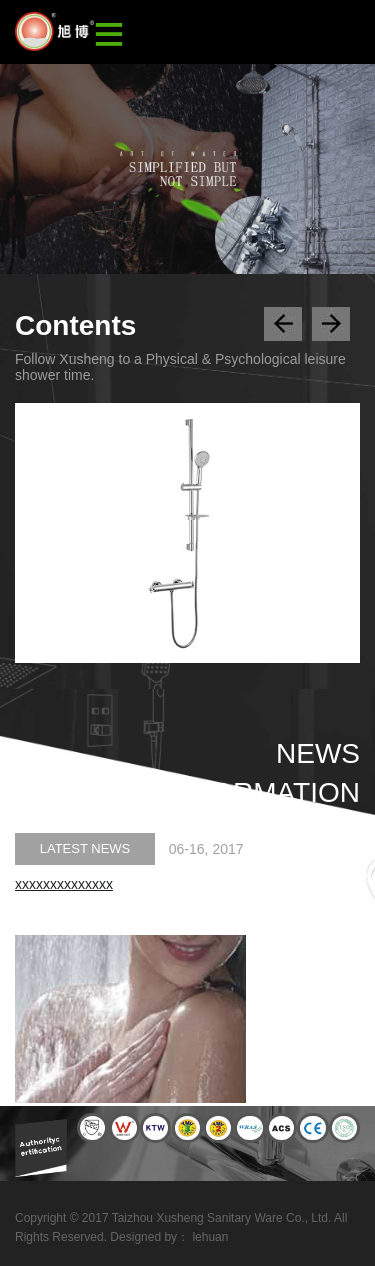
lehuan (210, 1237)
